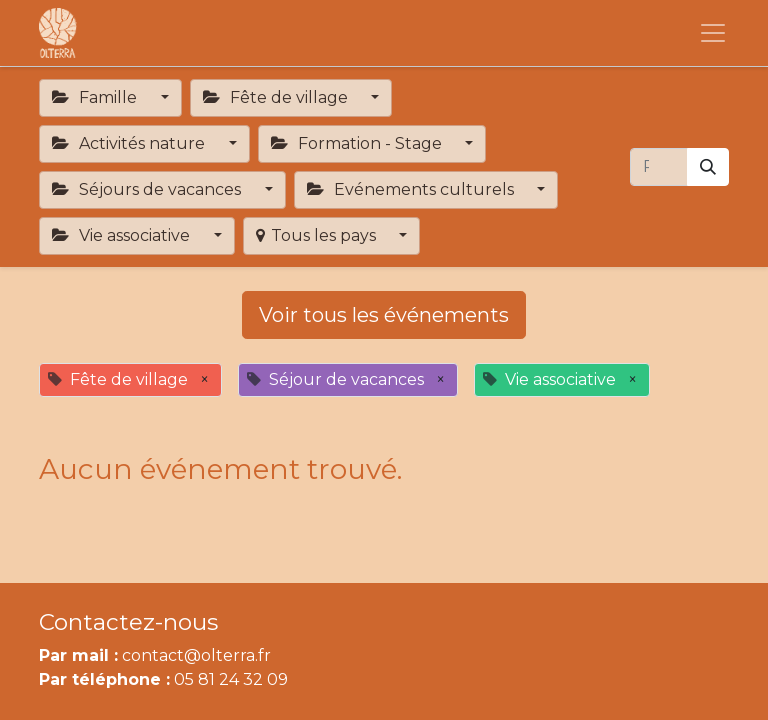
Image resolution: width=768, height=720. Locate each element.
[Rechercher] (708, 167)
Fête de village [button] (277, 97)
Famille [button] (96, 97)
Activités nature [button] (130, 143)
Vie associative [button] (123, 235)
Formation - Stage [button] (358, 143)
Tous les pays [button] (318, 235)
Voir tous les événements (384, 315)
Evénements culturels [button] (412, 189)
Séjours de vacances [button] (148, 189)
